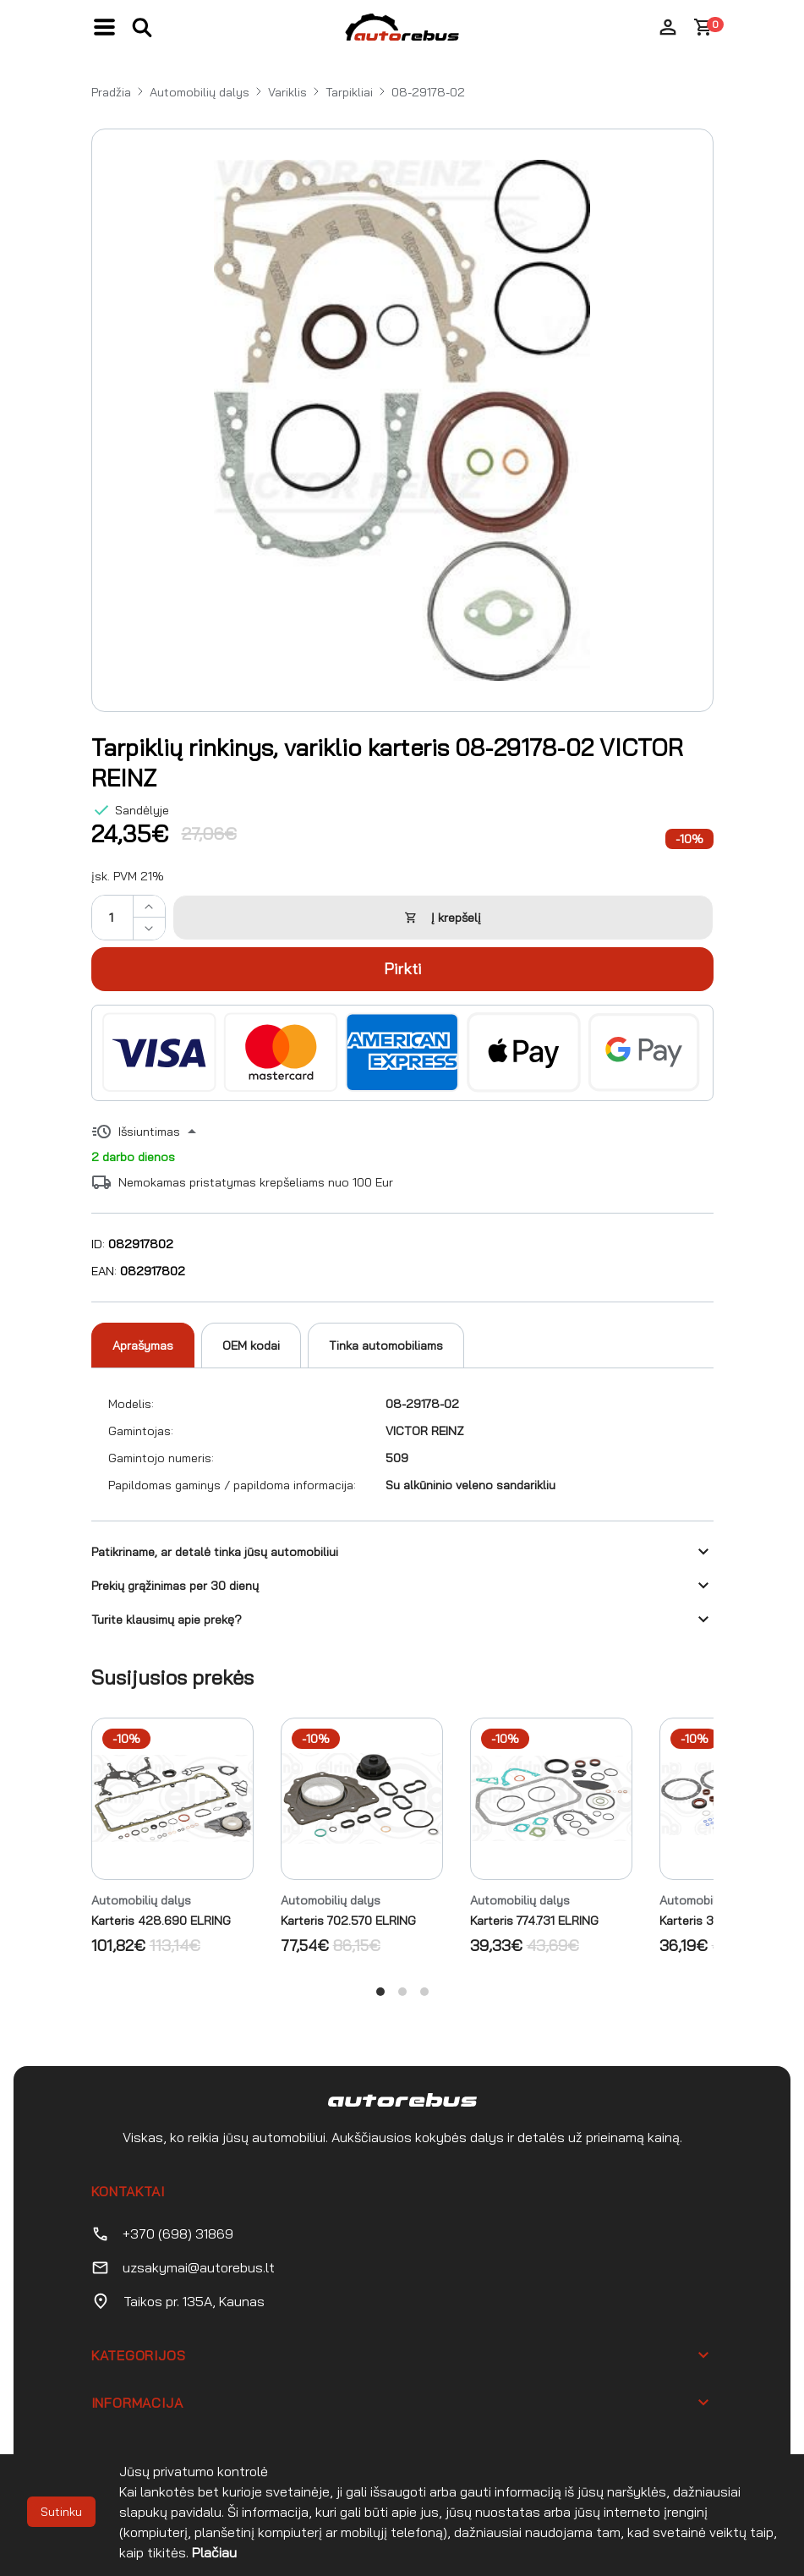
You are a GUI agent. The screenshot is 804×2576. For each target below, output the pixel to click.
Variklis (287, 92)
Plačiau (214, 2552)
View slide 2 (402, 1991)
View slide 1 (380, 1991)
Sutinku (61, 2511)
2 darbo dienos (133, 1157)
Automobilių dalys (199, 92)
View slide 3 (424, 1991)
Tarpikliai (349, 92)
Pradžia (111, 92)
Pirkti (402, 968)
